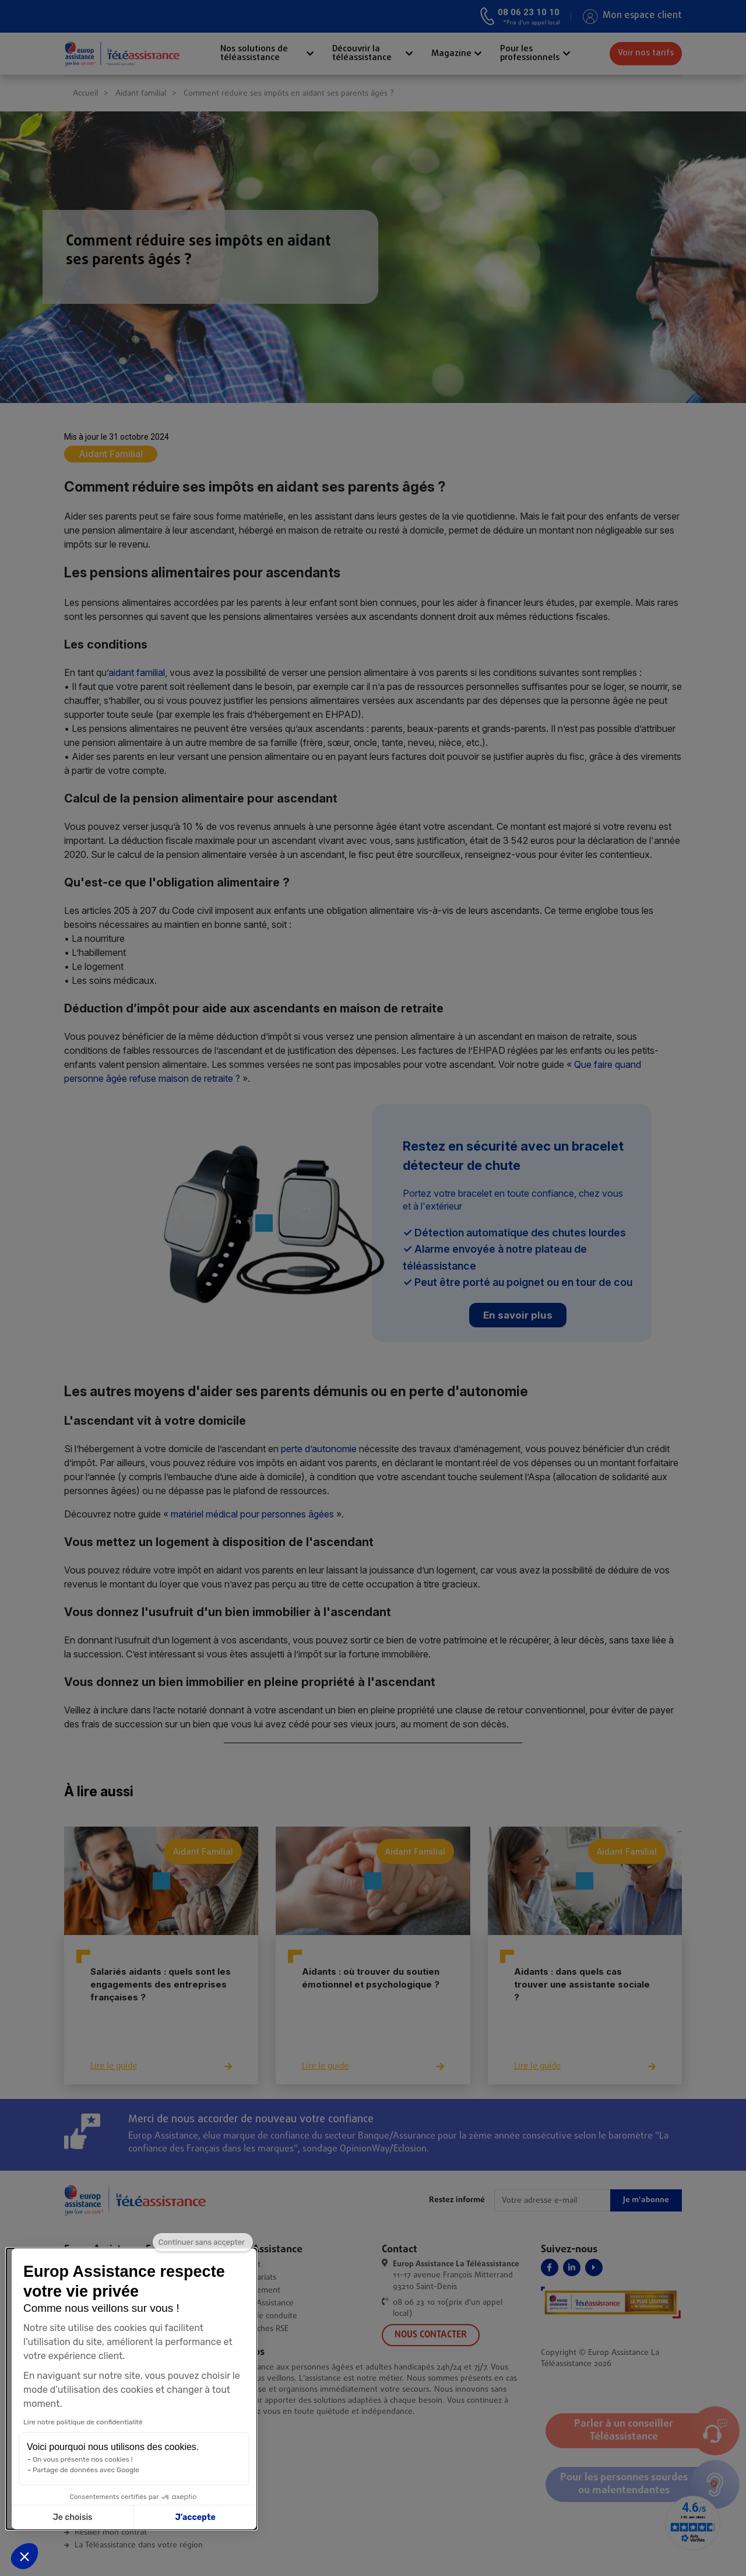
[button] (24, 2556)
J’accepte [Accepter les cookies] (109, 2517)
